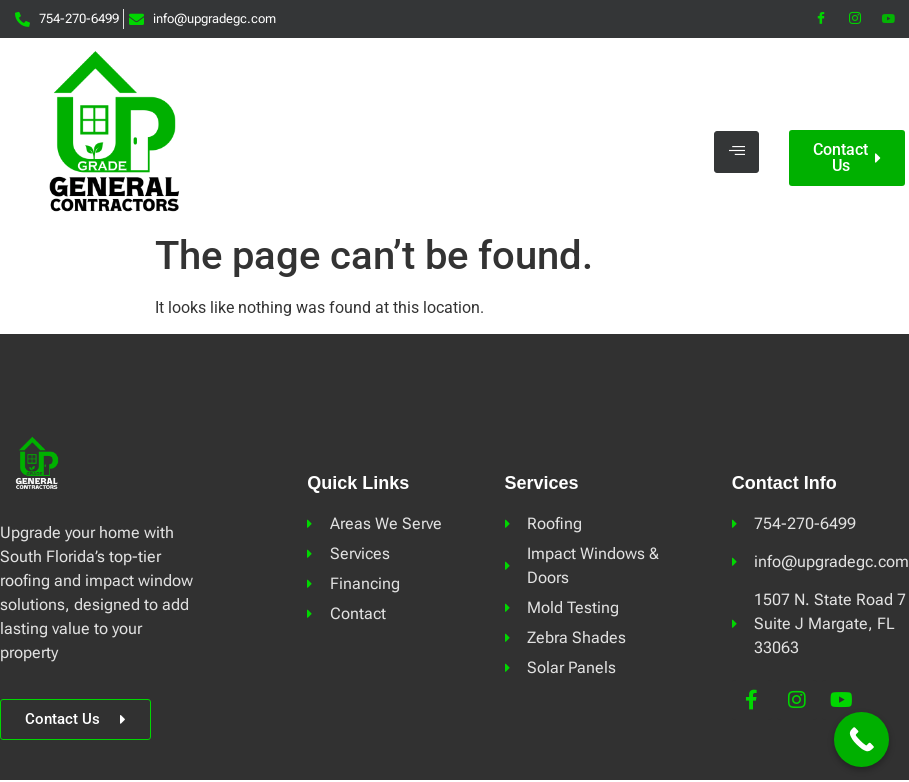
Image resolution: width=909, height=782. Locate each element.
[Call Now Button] (861, 739)
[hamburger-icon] (736, 152)
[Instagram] (855, 19)
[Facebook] (821, 19)
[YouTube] (889, 19)
